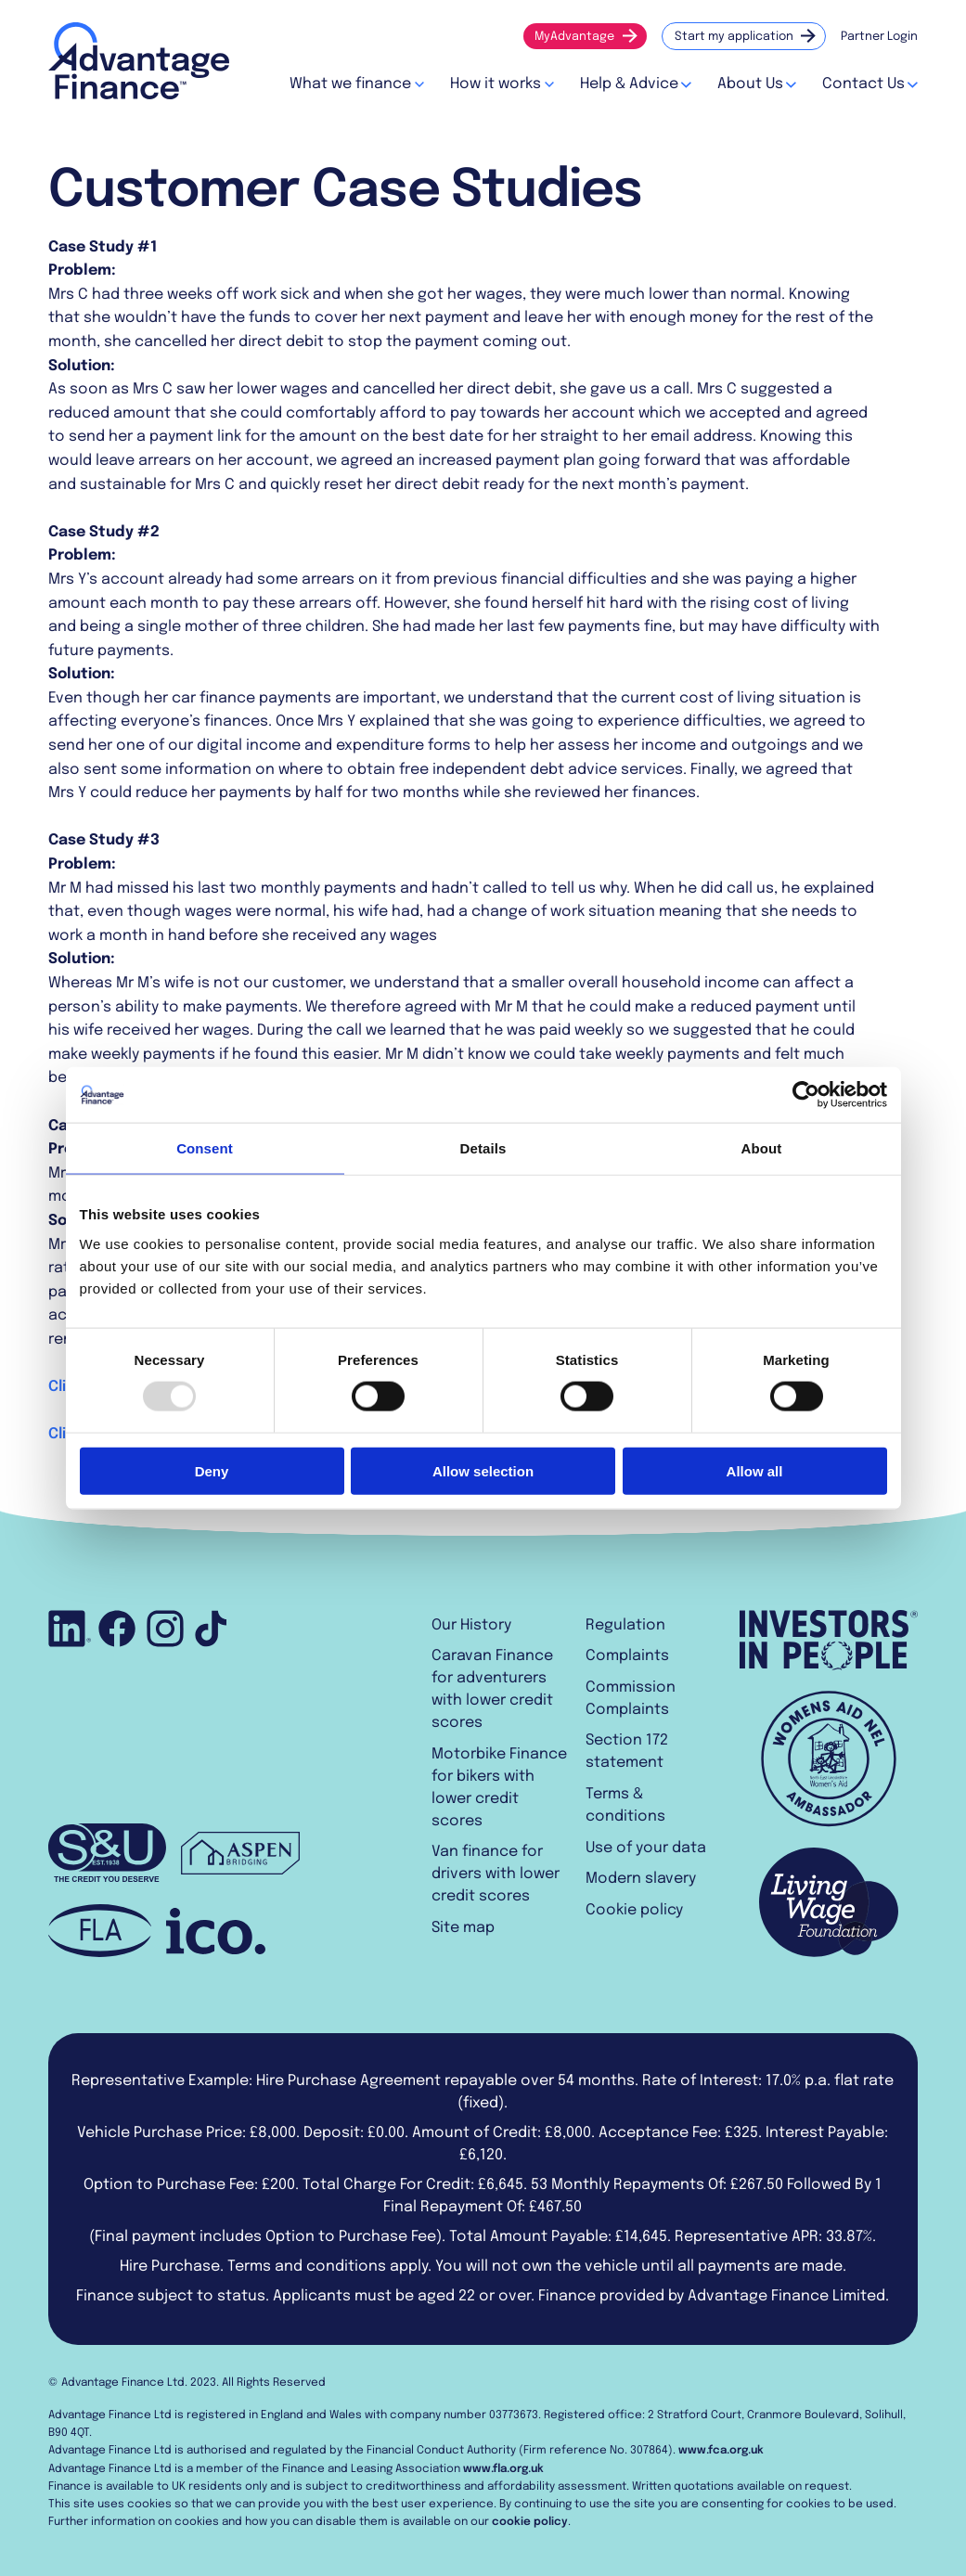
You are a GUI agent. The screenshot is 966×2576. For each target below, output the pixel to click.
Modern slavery (641, 1879)
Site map (463, 1928)
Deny (212, 1470)
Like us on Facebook (116, 1628)
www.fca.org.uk (721, 2450)
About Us (750, 84)
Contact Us (863, 84)
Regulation (625, 1625)
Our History (471, 1625)
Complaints (627, 1656)
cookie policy (530, 2522)
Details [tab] (483, 1148)
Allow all (755, 1470)
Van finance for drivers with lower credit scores (495, 1874)
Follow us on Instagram (165, 1628)
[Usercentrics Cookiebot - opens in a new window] (806, 1095)
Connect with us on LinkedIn (71, 1628)
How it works (495, 84)
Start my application (734, 37)
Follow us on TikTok (210, 1628)
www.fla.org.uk (503, 2469)
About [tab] (761, 1148)
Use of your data (646, 1848)
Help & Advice (629, 84)
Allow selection (483, 1470)
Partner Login (879, 37)
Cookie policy (634, 1910)
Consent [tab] (204, 1148)
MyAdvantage (574, 37)
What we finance (350, 84)
